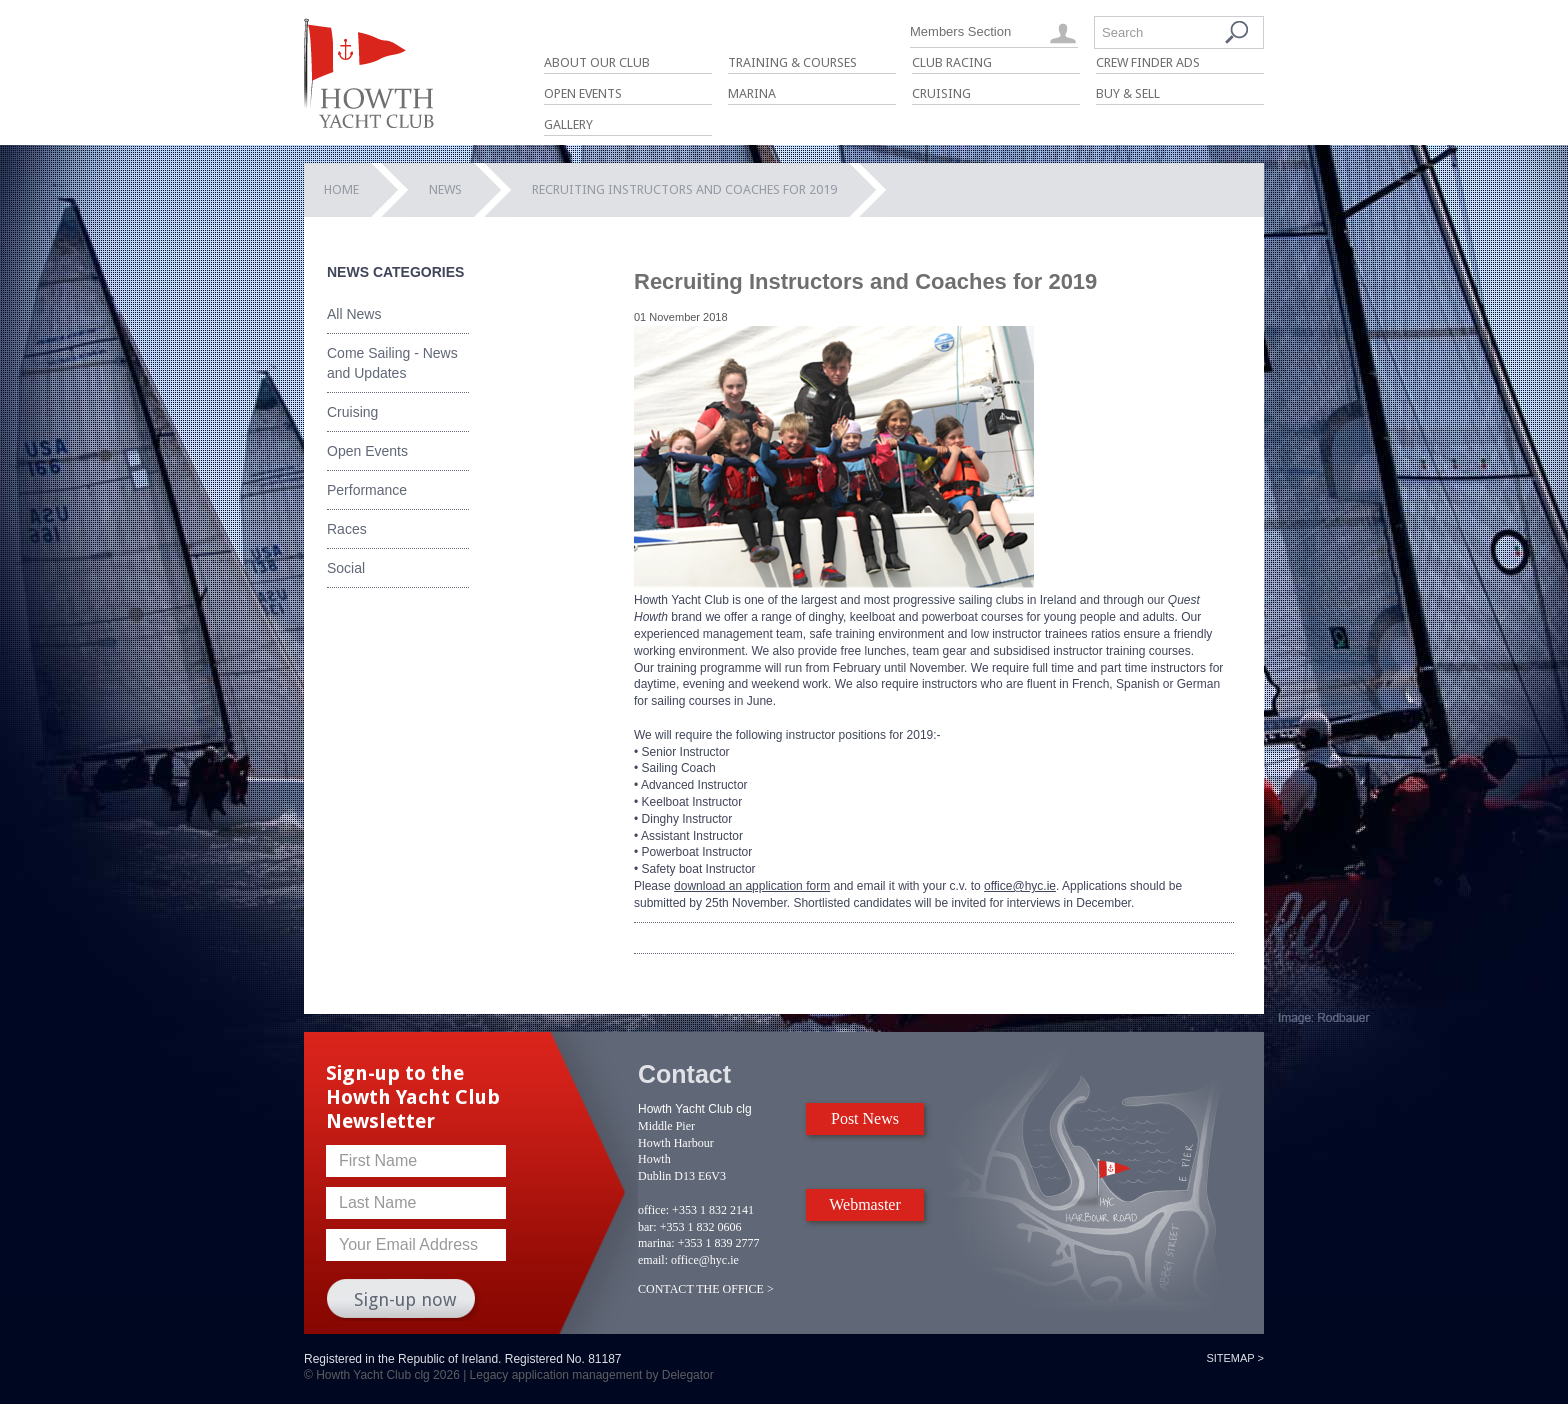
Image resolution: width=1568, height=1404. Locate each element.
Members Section (960, 31)
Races (347, 529)
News (445, 189)
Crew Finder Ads (1148, 62)
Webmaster (865, 1204)
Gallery (568, 124)
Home (341, 189)
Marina (752, 93)
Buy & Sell (1128, 93)
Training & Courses (792, 62)
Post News (865, 1118)
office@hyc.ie (1020, 886)
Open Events (583, 93)
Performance (367, 490)
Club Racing (952, 62)
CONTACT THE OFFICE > (706, 1289)
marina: (656, 1243)
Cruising (941, 93)
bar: (647, 1227)
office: (653, 1210)
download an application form (752, 886)
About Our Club (597, 62)
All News (354, 314)
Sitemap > (1235, 1358)
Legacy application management (556, 1375)
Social (346, 568)
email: (653, 1260)
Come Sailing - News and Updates (392, 363)
